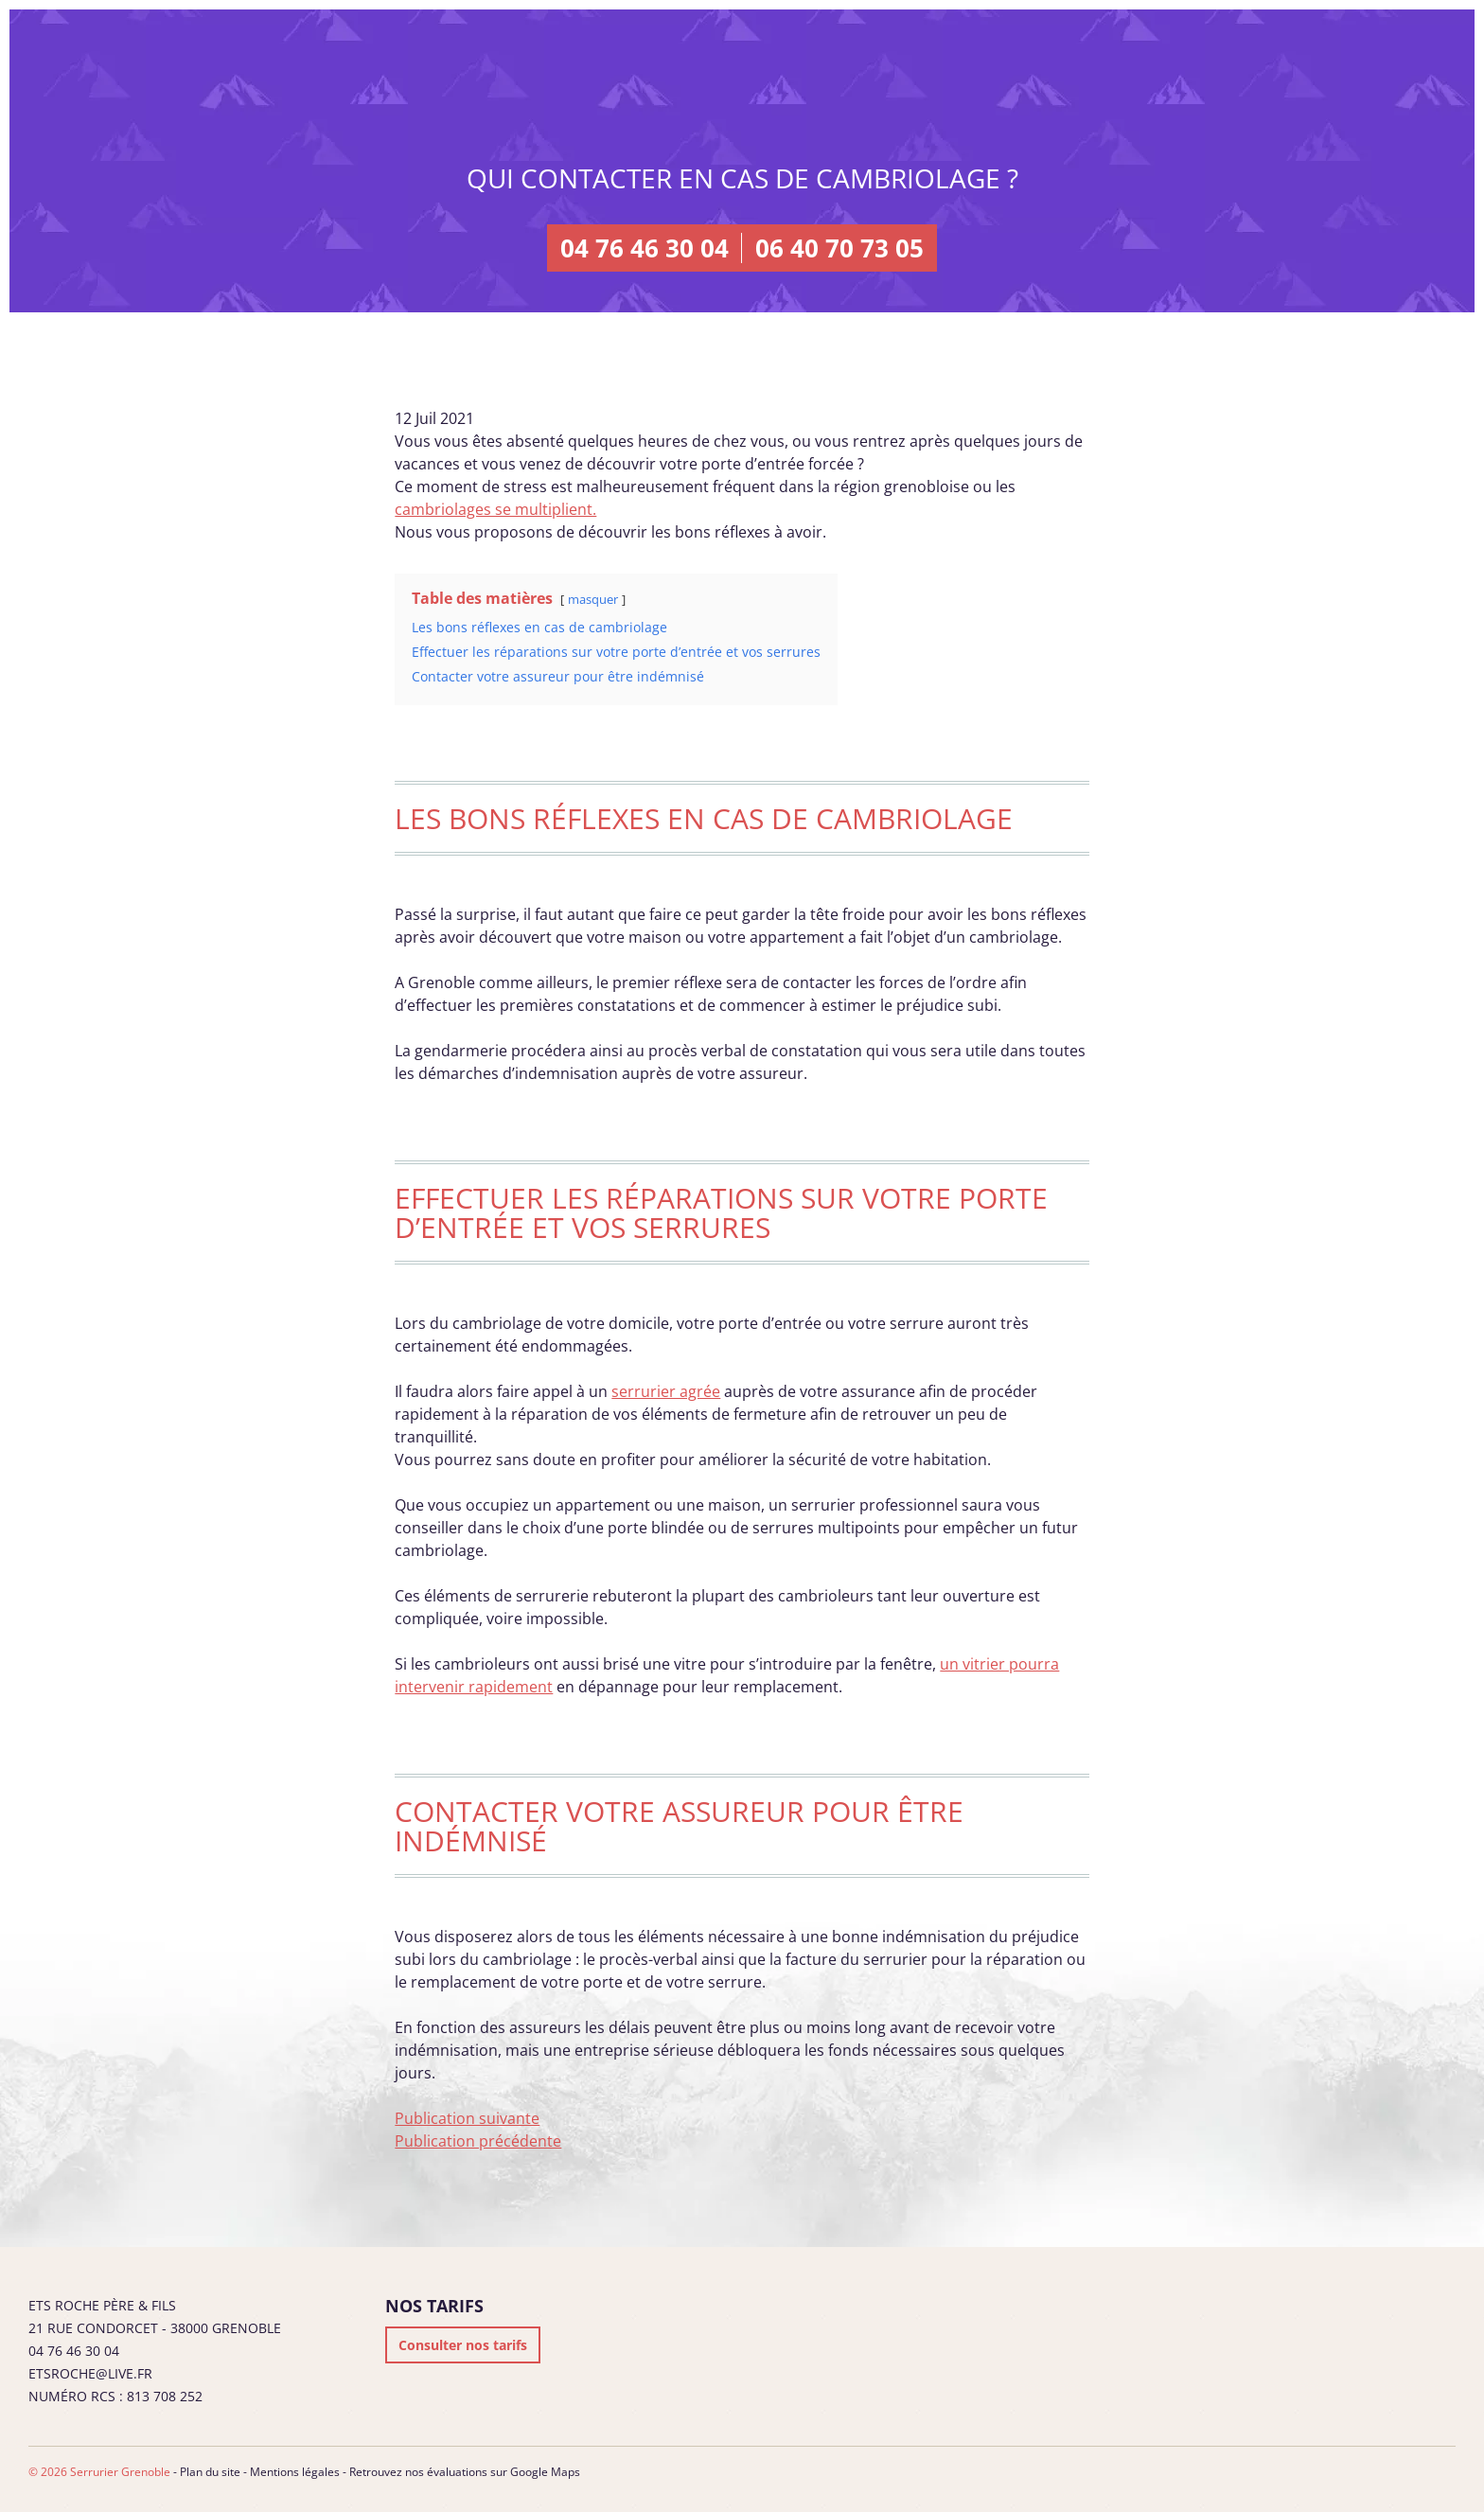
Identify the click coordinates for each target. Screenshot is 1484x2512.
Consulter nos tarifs (462, 2345)
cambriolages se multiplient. (495, 509)
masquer (593, 599)
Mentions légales (295, 2472)
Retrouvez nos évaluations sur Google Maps (464, 2472)
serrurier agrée (665, 1391)
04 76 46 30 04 (644, 248)
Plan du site (210, 2472)
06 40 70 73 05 (839, 248)
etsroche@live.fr (90, 2373)
